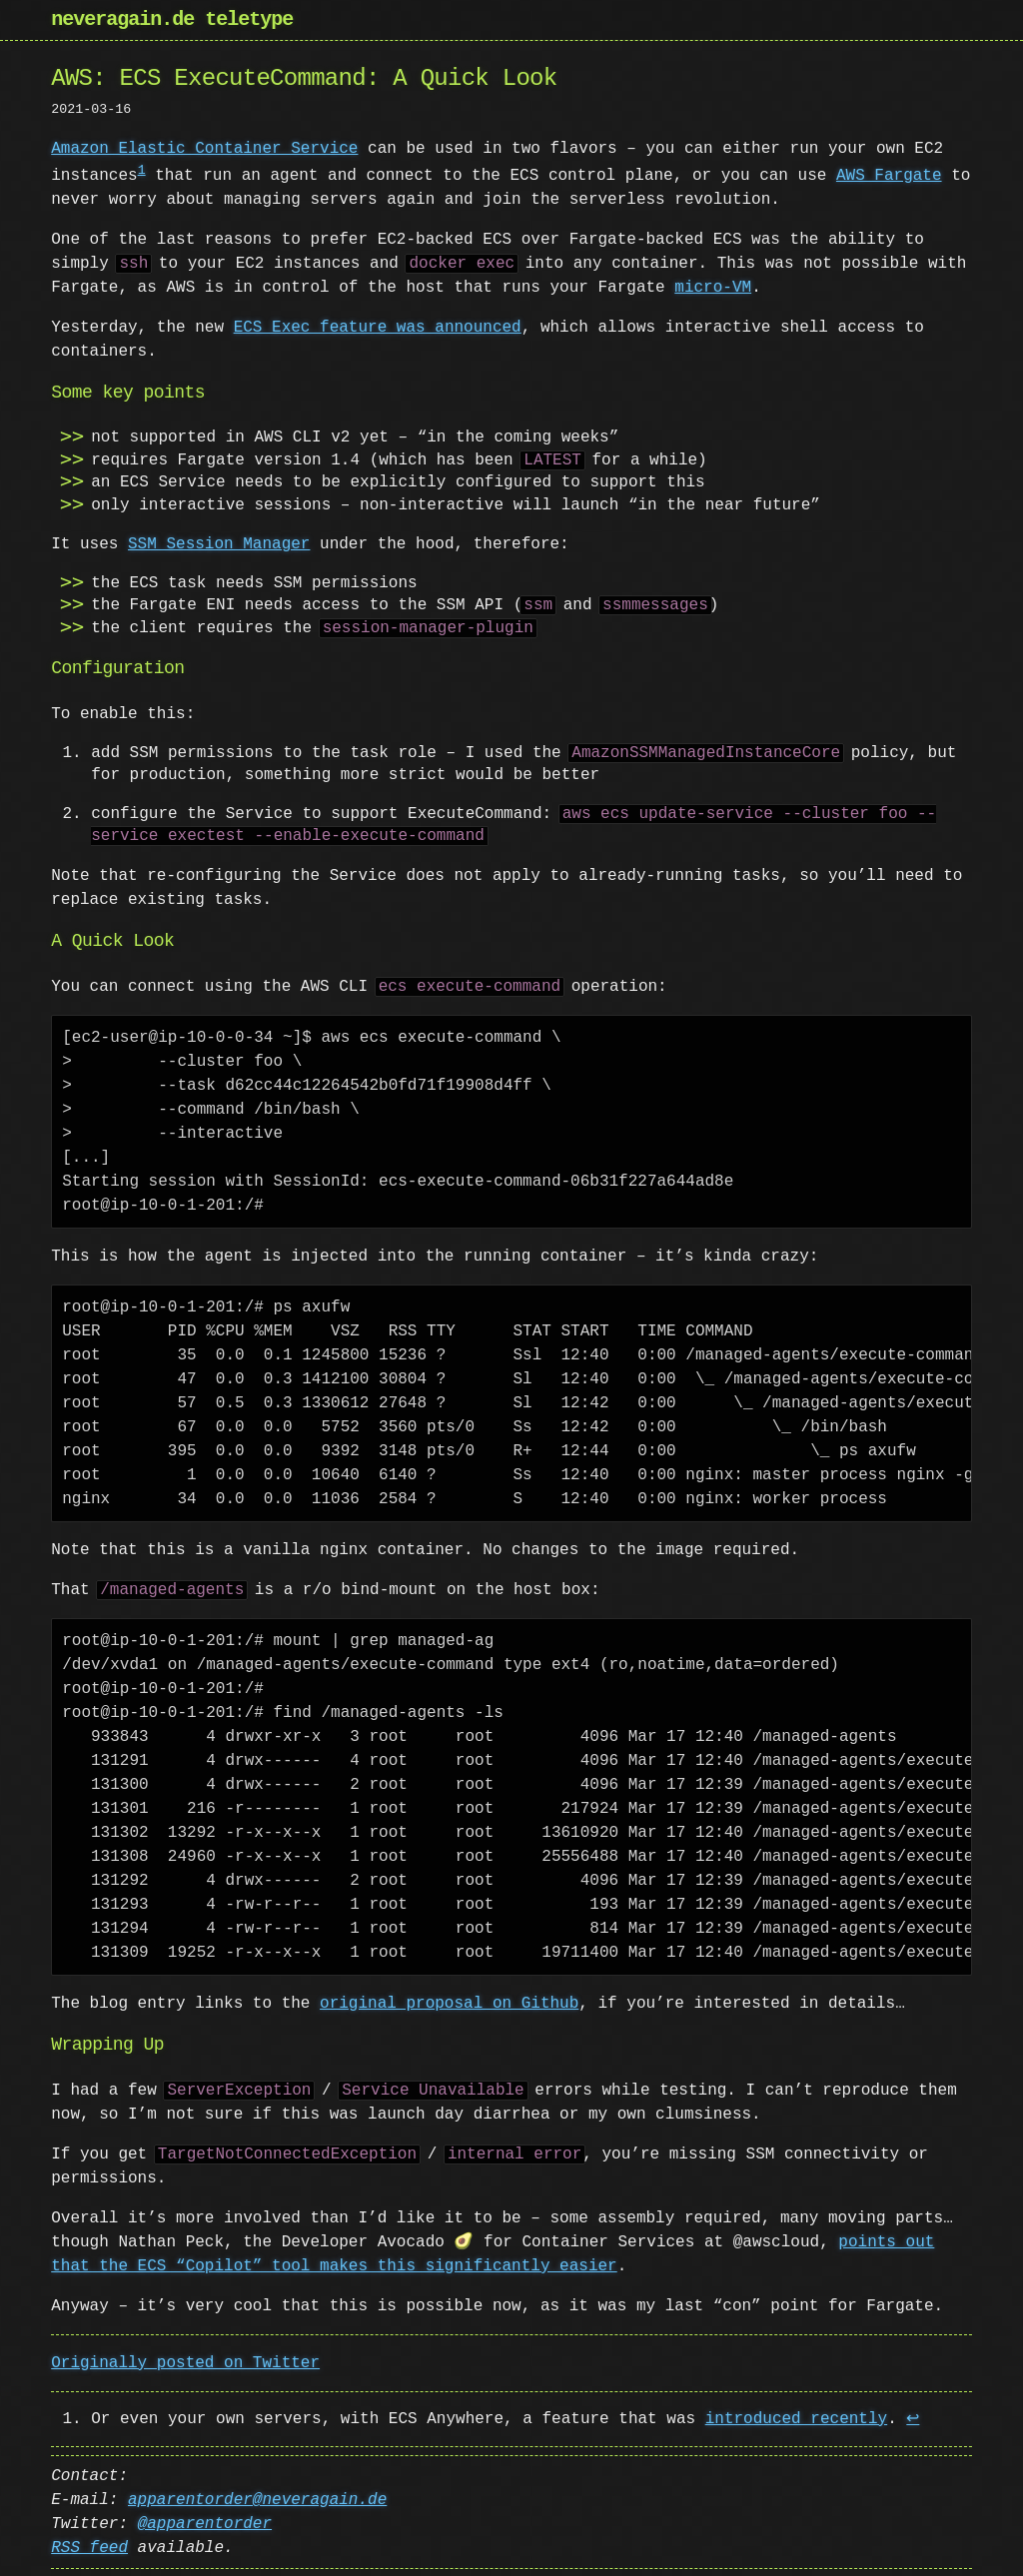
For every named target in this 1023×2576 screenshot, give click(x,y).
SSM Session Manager (219, 543)
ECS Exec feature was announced (377, 327)
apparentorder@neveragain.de (257, 2499)
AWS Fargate (889, 175)
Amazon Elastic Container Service (204, 149)
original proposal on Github (449, 2003)
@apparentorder (205, 2523)
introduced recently (796, 2418)
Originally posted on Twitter (185, 2362)
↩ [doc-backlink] (912, 2418)
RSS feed (89, 2547)
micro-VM (712, 287)
